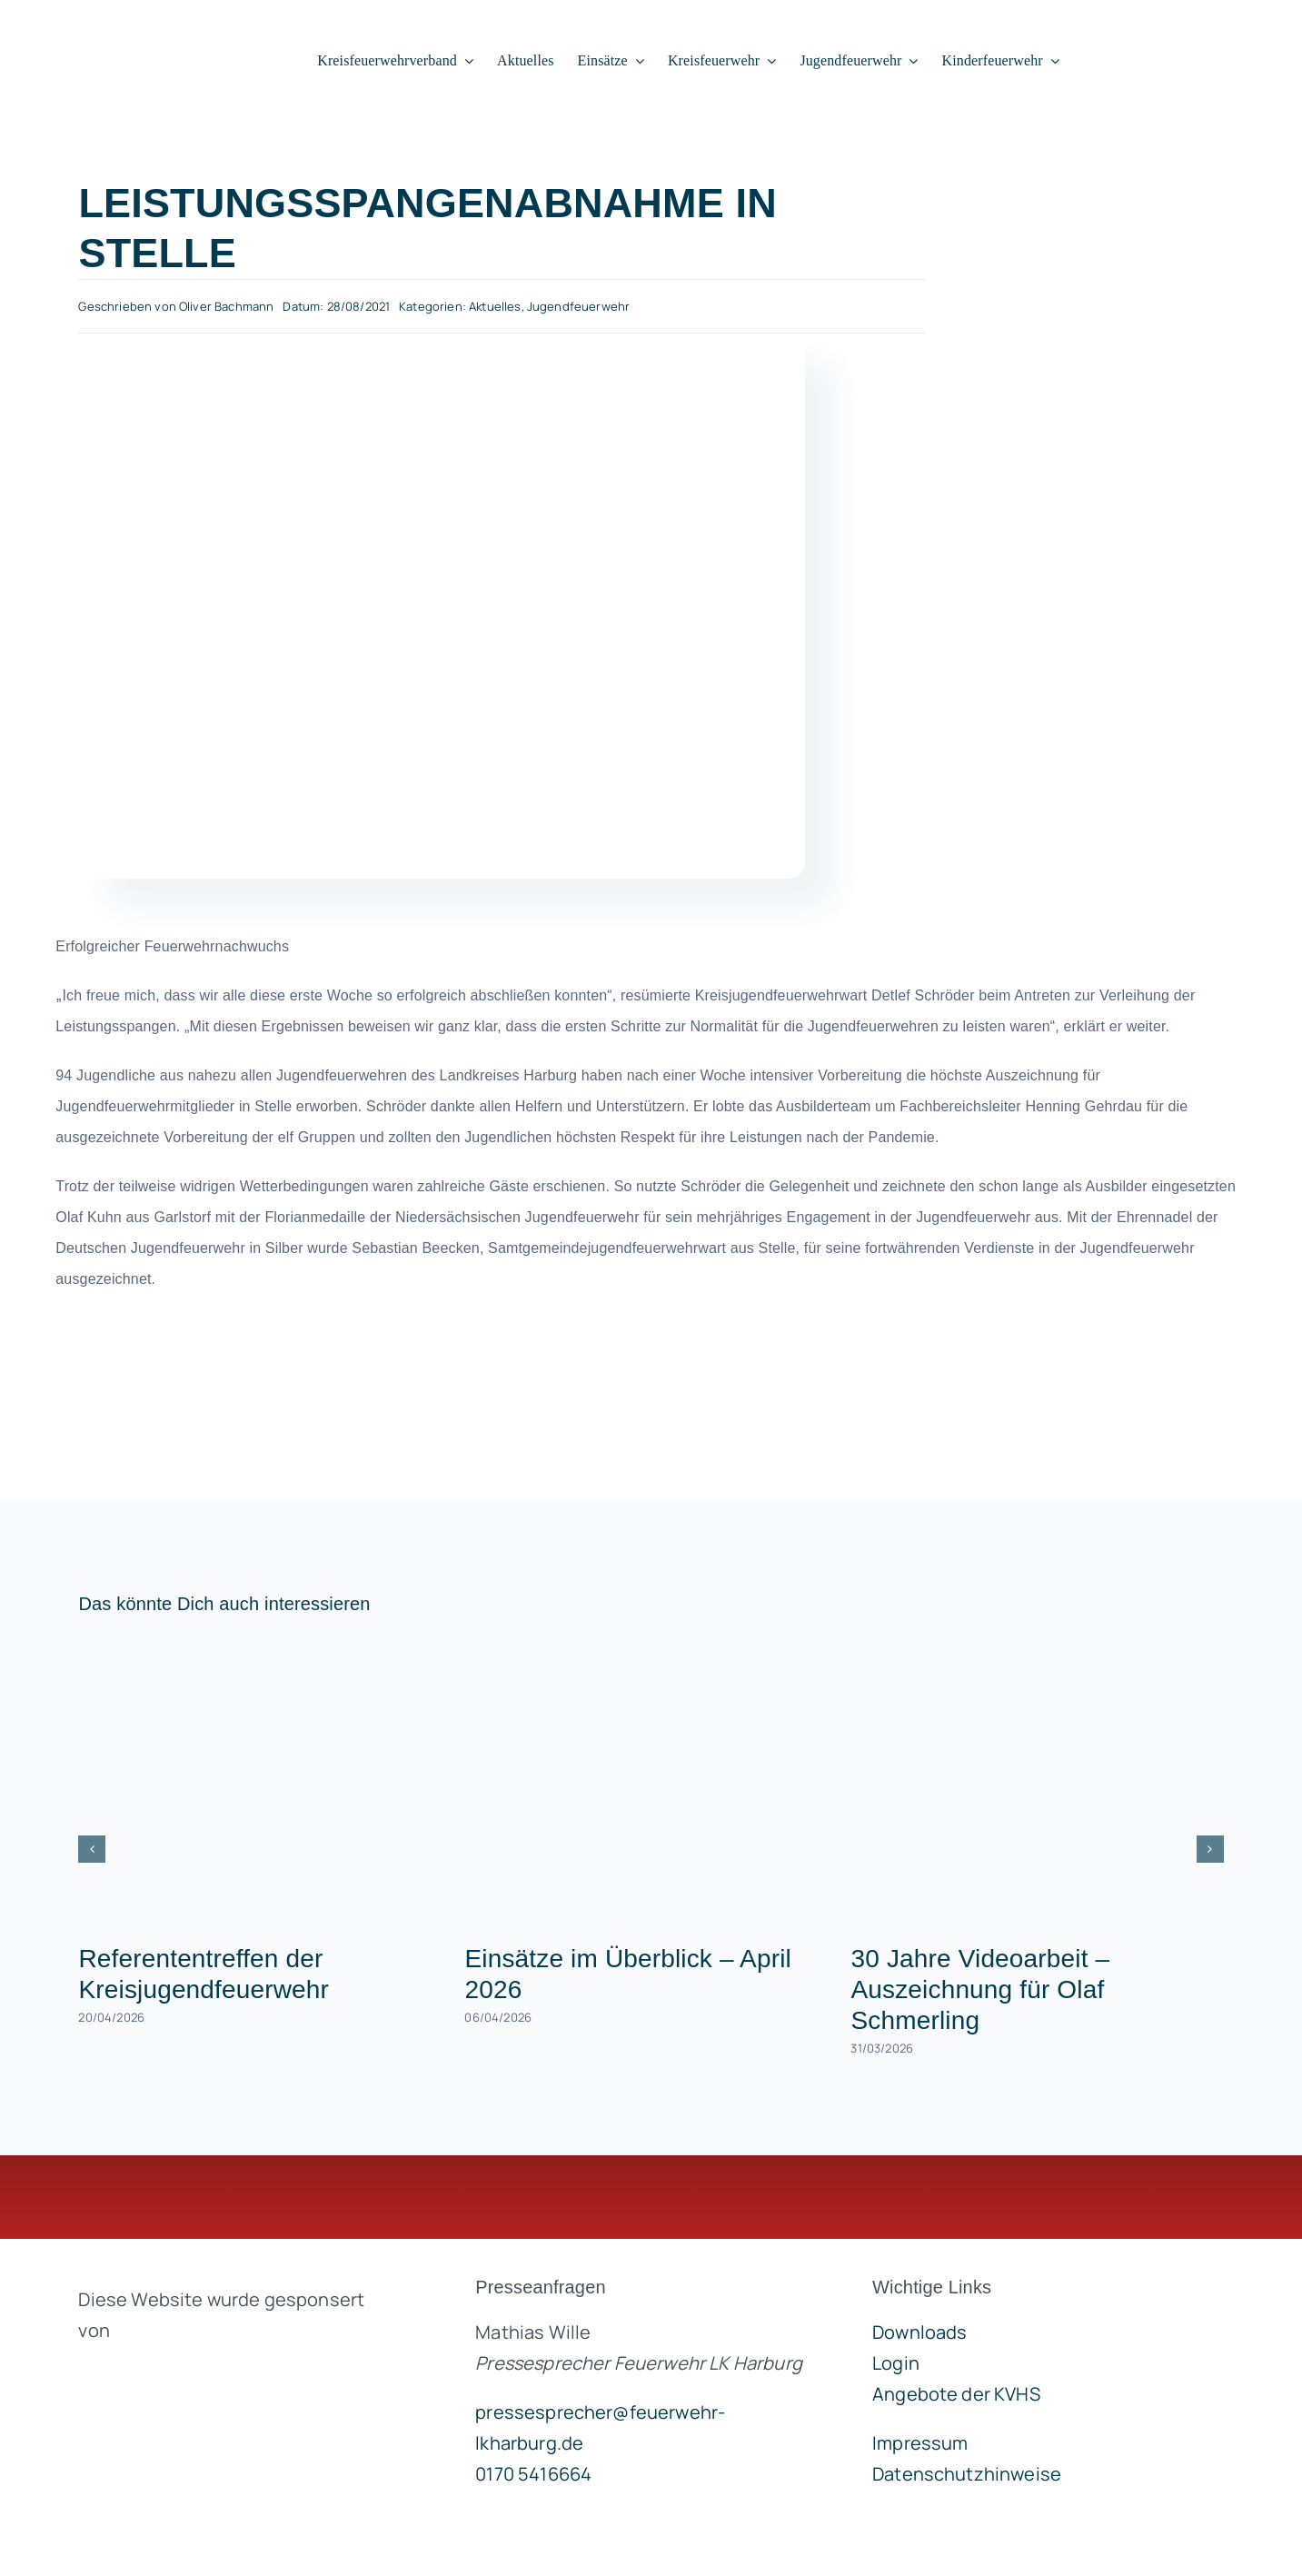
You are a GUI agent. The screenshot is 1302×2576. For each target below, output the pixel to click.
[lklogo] (134, 27)
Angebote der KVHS (956, 2394)
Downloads (919, 2332)
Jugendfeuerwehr (578, 306)
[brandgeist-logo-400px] (214, 2373)
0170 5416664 (533, 2474)
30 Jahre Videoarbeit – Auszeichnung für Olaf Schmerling (979, 1989)
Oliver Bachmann (226, 306)
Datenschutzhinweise (966, 2474)
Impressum (920, 2443)
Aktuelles (495, 306)
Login (895, 2363)
